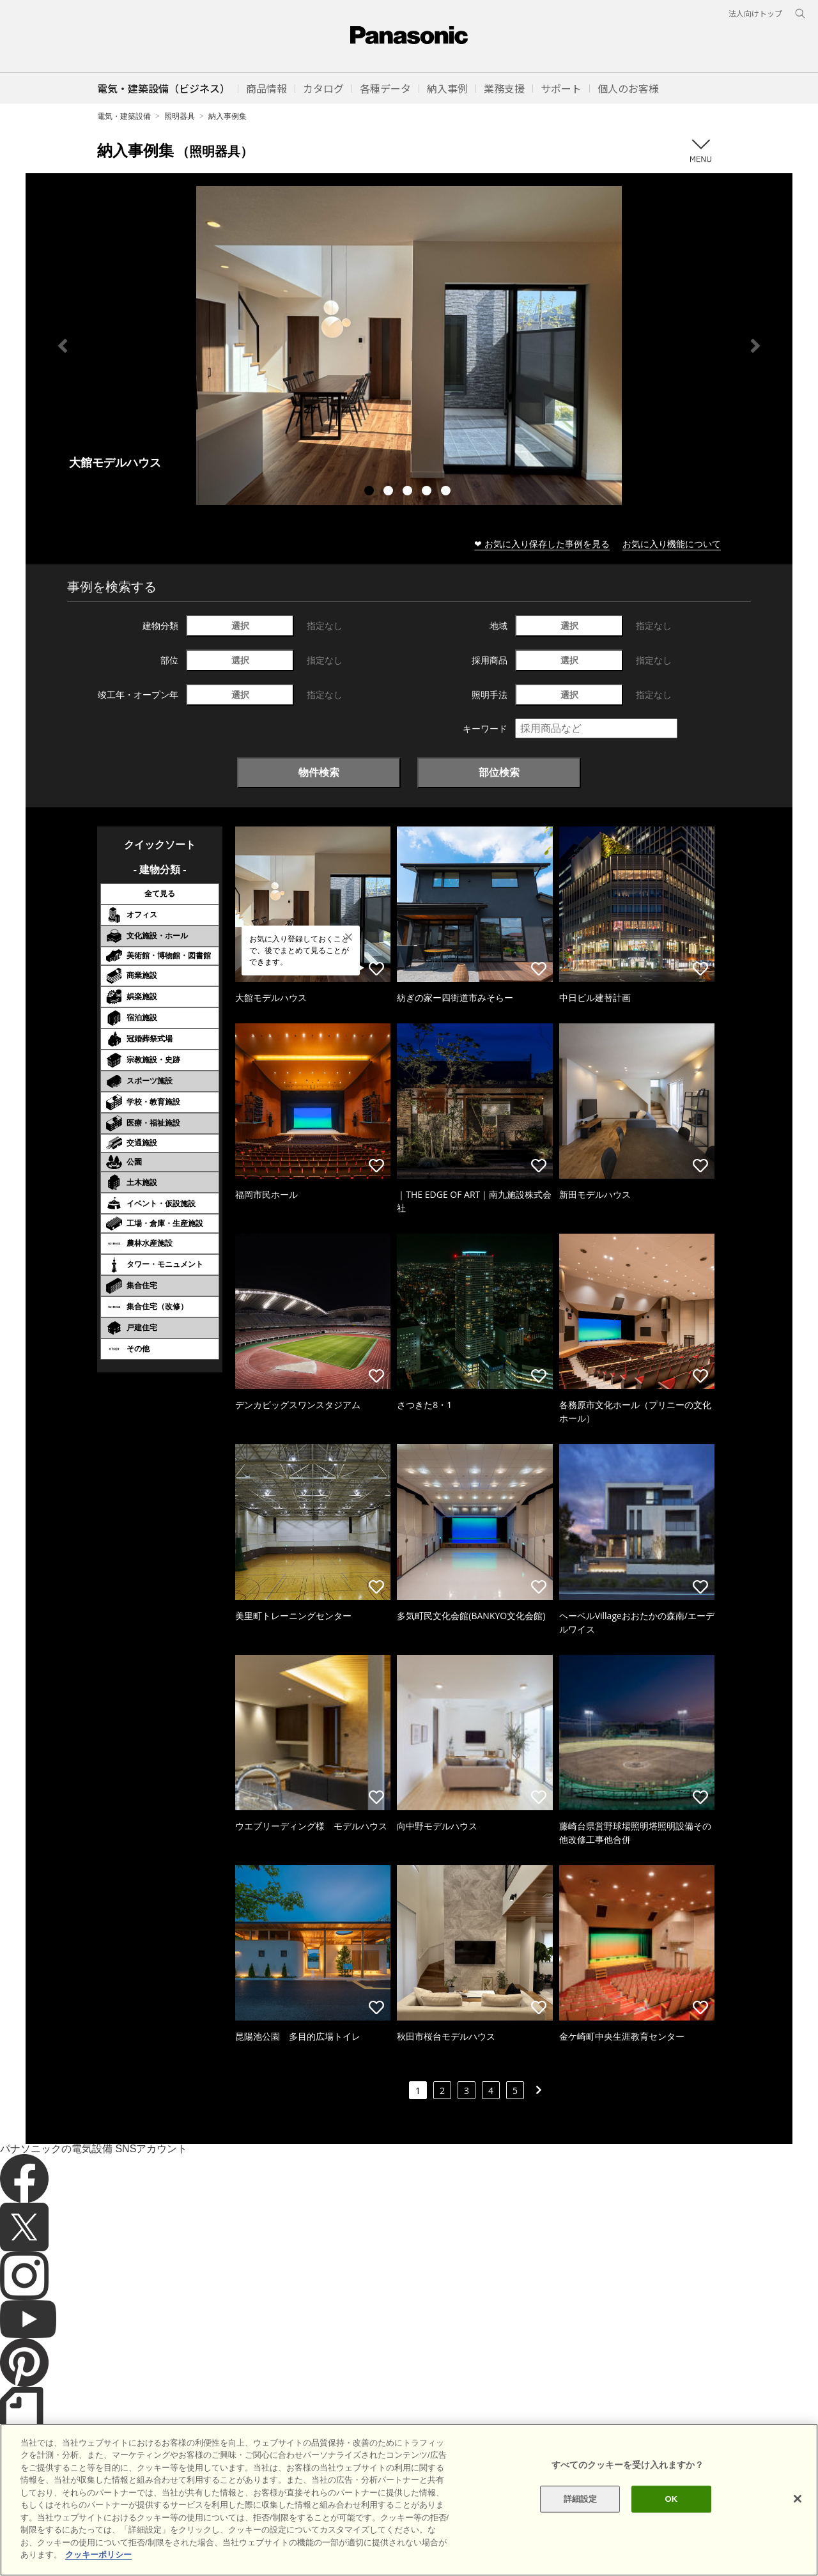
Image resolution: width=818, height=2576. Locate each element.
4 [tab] (428, 492)
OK (671, 2519)
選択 (240, 625)
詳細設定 (581, 2519)
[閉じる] (797, 2518)
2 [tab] (389, 492)
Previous (62, 346)
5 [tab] (447, 492)
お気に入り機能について (671, 544)
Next (755, 346)
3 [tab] (409, 492)
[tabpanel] (409, 345)
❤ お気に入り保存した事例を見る (542, 544)
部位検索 (499, 772)
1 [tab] (370, 492)
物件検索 (318, 772)
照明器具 (179, 116)
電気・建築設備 (124, 116)
